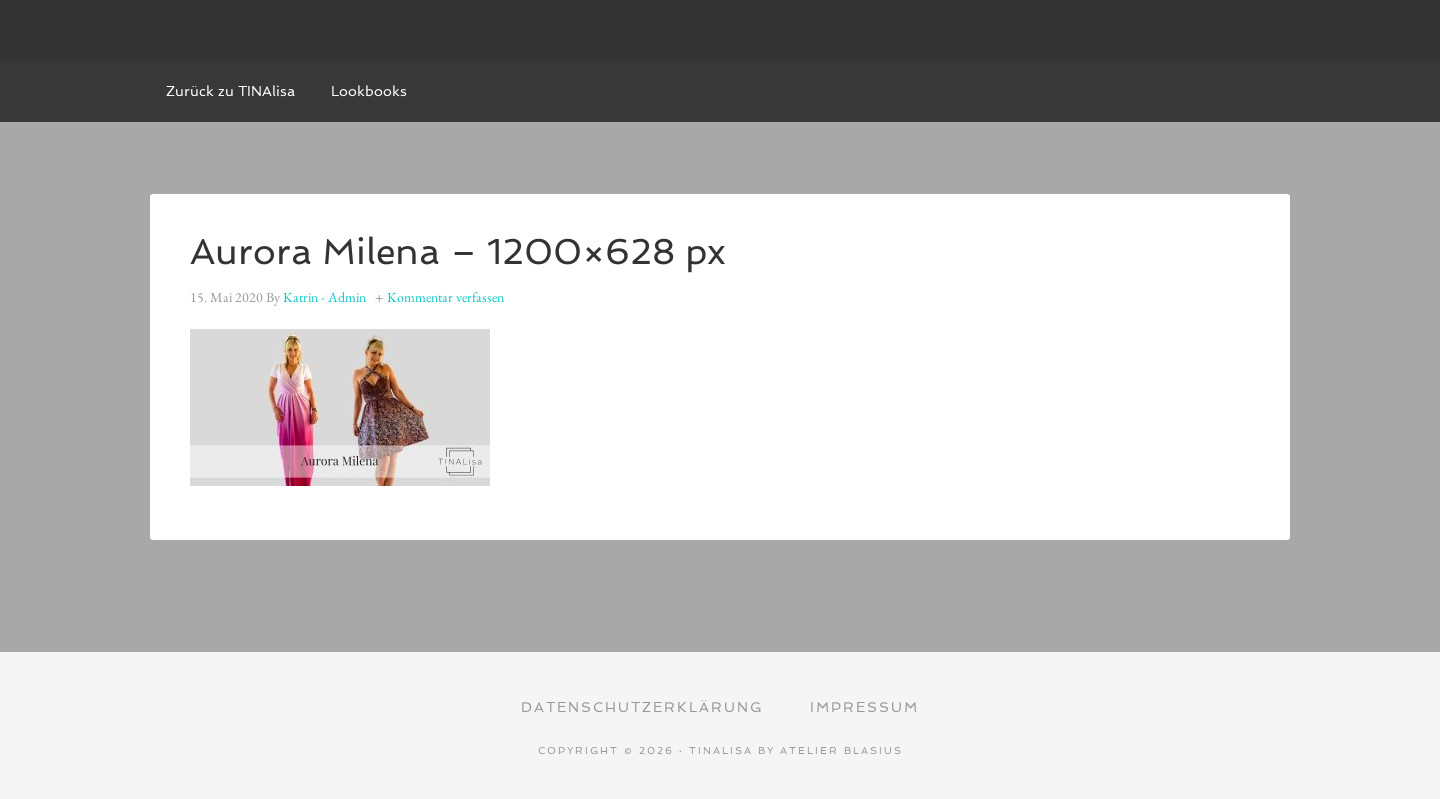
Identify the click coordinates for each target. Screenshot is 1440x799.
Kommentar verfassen (445, 297)
